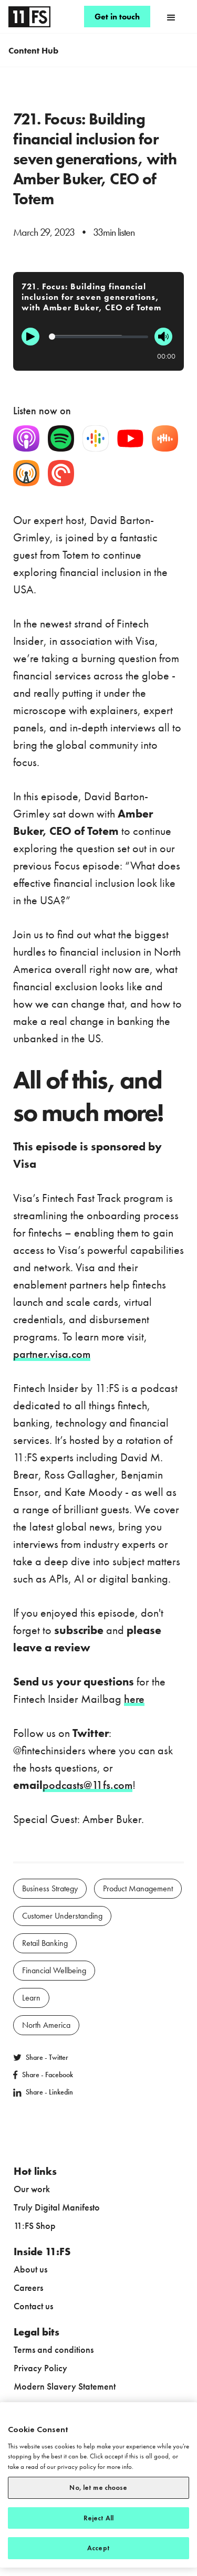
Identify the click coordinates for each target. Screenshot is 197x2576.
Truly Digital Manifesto (57, 2207)
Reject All (98, 2518)
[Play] (30, 336)
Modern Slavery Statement (65, 2386)
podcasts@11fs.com (87, 1785)
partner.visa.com (51, 1354)
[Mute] (163, 336)
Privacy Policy (40, 2368)
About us (30, 2269)
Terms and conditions (54, 2349)
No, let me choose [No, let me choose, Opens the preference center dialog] (98, 2487)
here (134, 1698)
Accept (98, 2547)
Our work (32, 2189)
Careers (28, 2287)
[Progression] (98, 337)
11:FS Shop (35, 2225)
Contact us (33, 2306)
